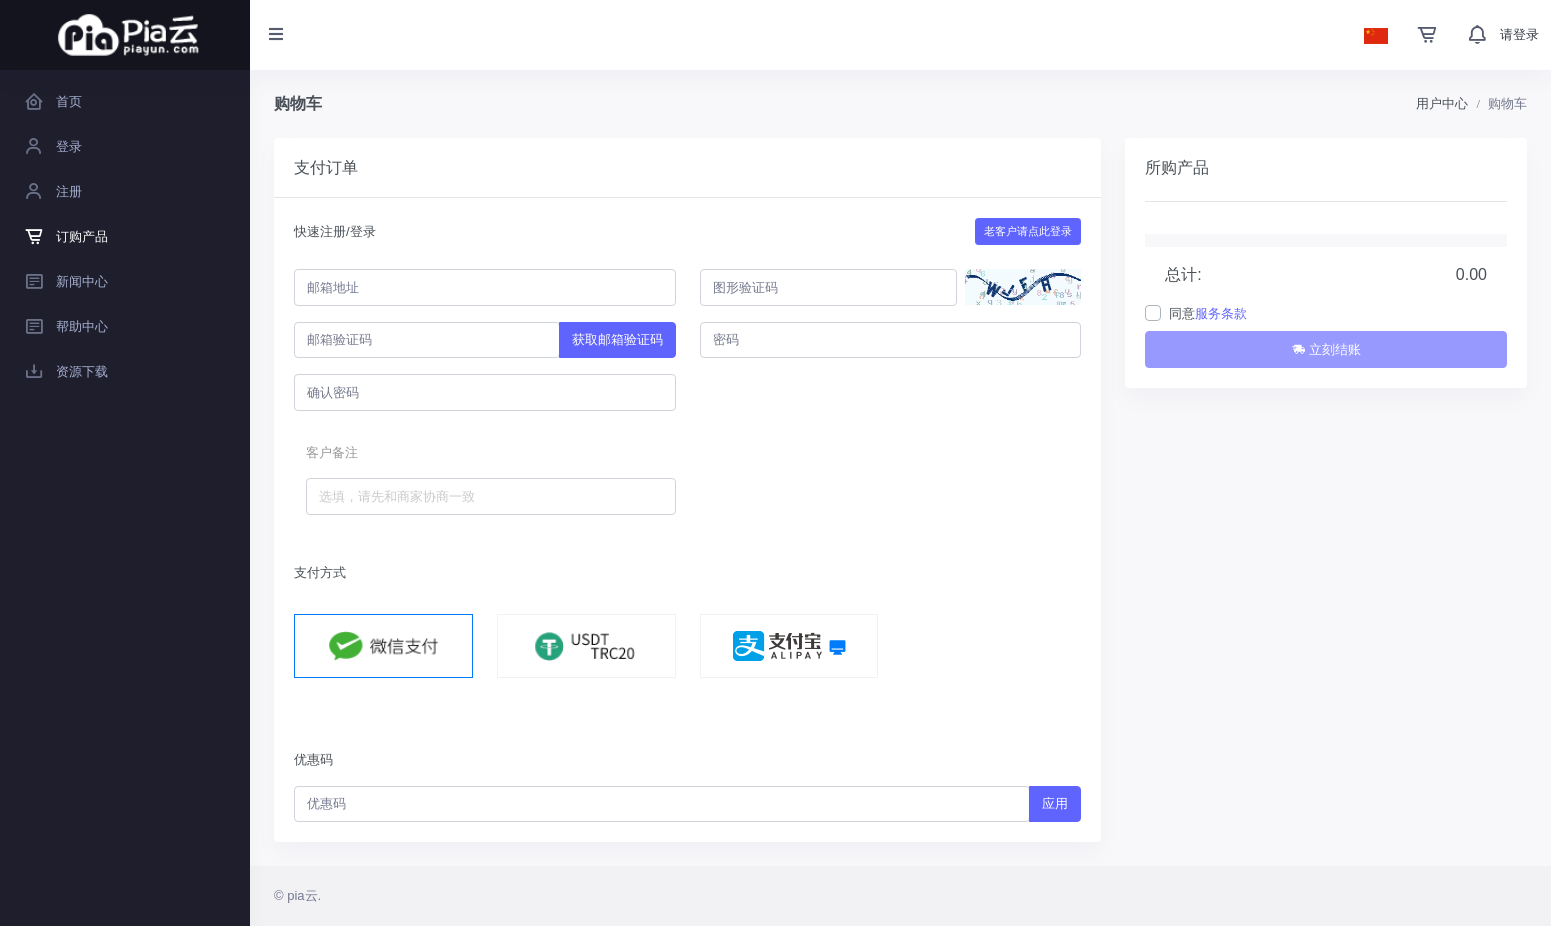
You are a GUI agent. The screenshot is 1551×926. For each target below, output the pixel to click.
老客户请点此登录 (1028, 231)
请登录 (1519, 34)
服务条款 (1221, 313)
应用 (1055, 803)
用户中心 (1442, 103)
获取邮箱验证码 (617, 339)
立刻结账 (1326, 349)
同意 (1208, 313)
